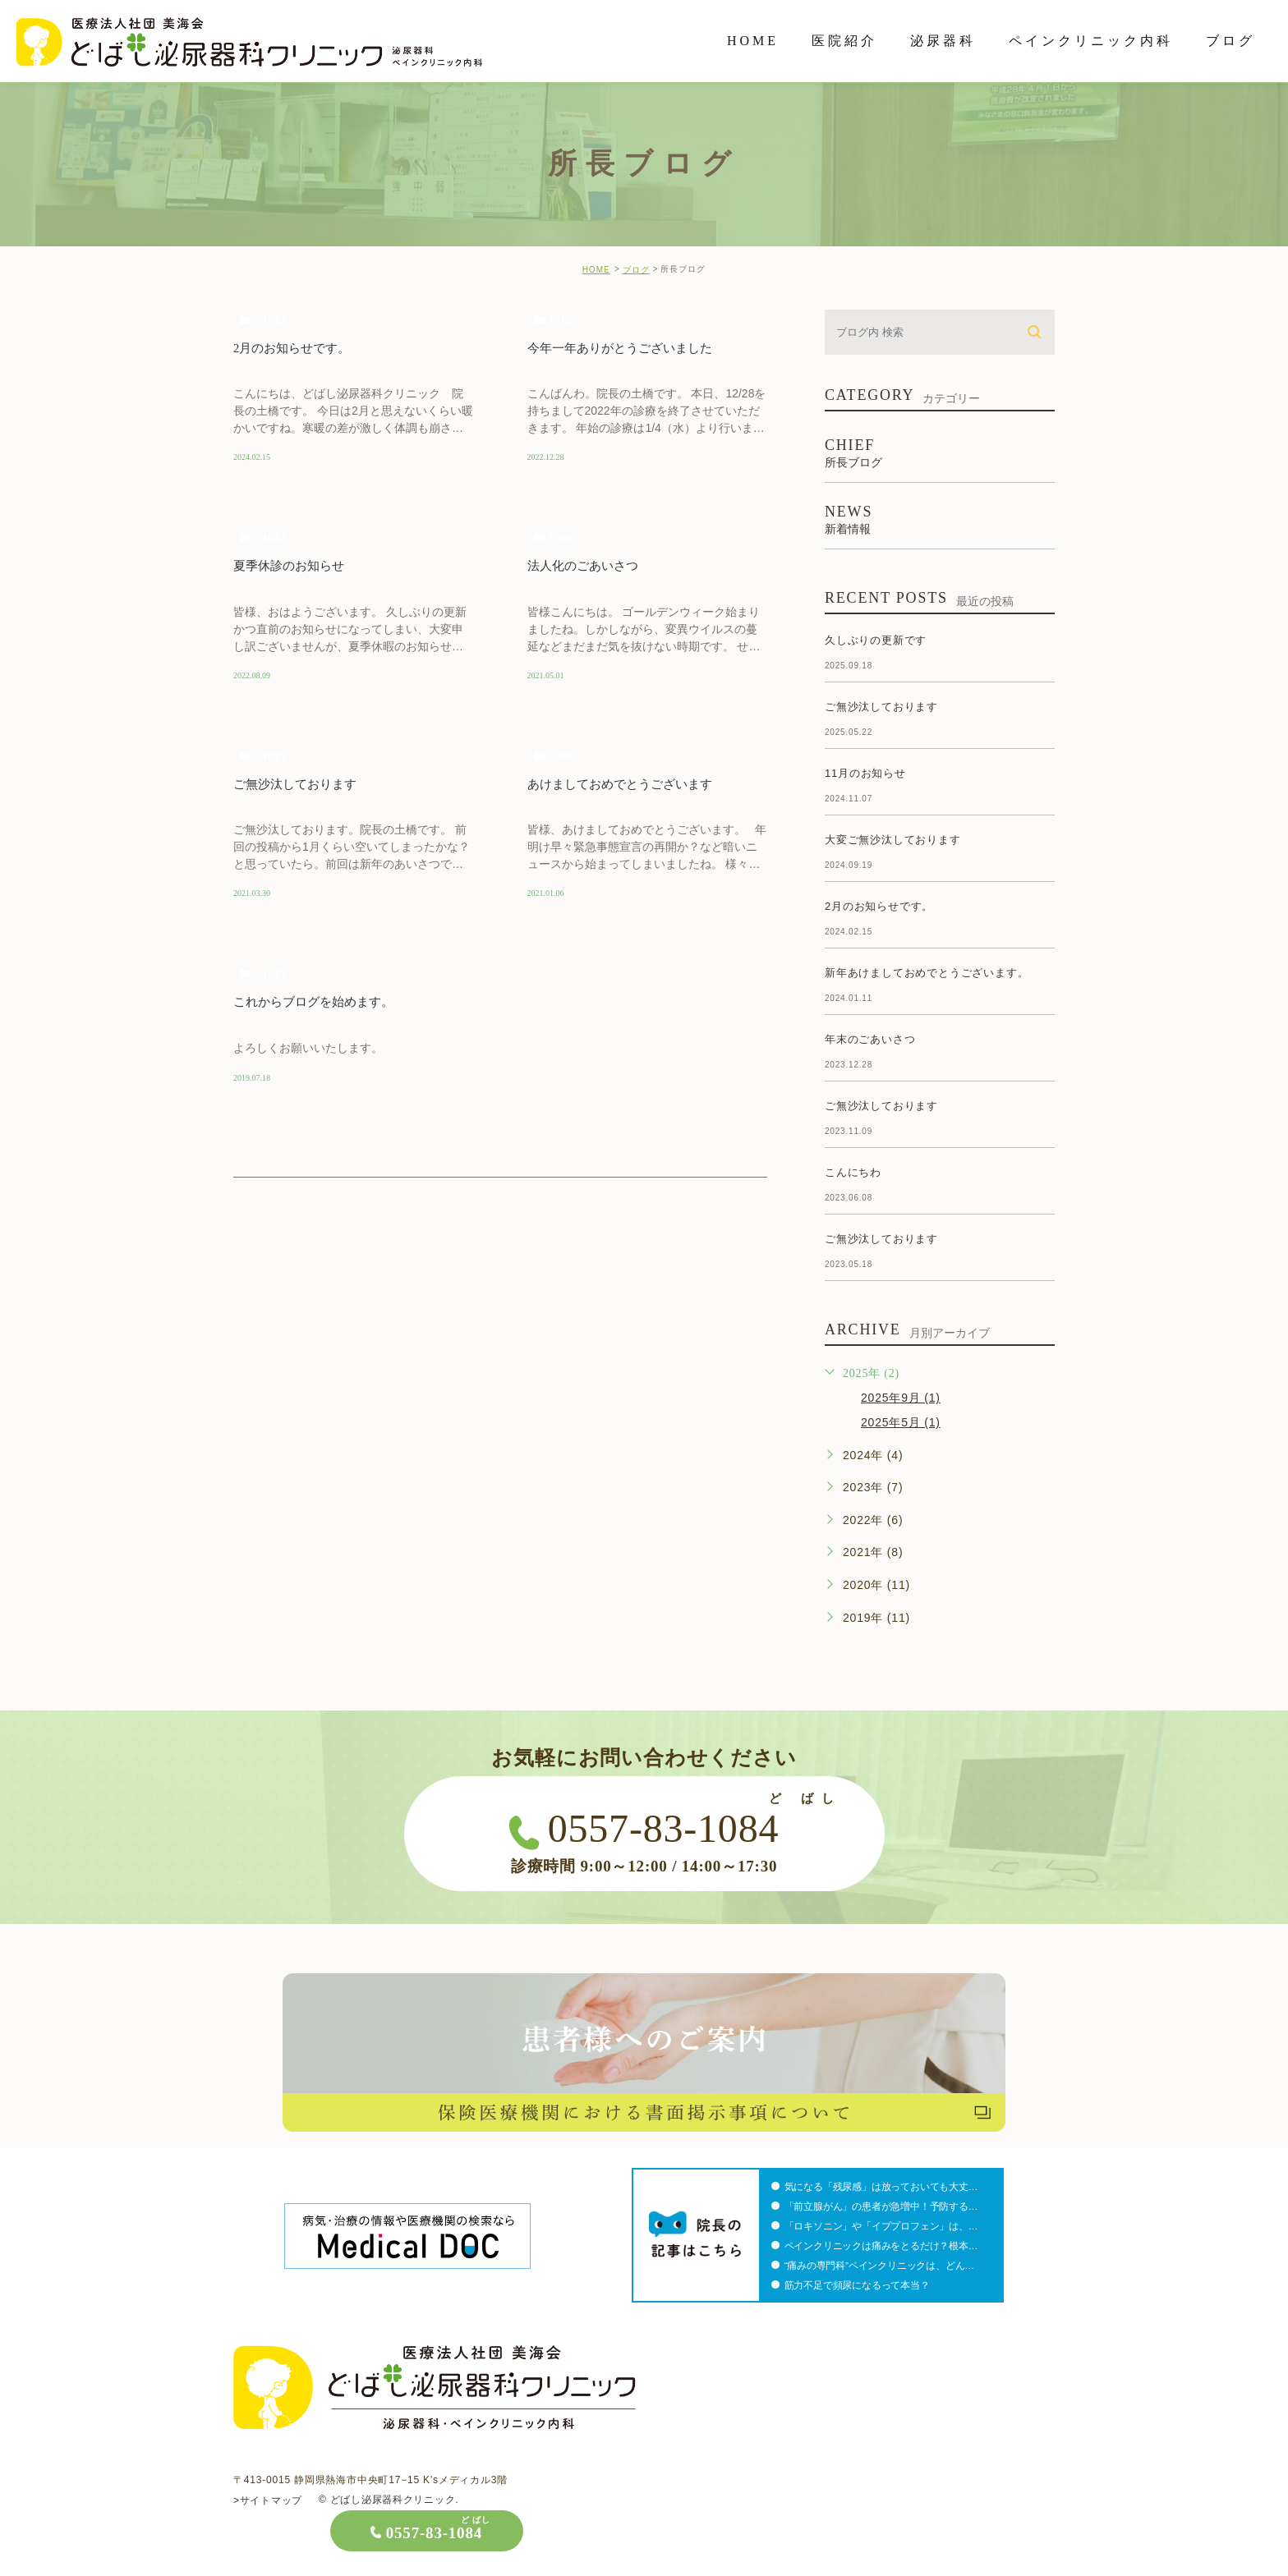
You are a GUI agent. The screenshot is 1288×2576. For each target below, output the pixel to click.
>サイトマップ (267, 2500)
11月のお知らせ (865, 773)
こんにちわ (853, 1172)
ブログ (636, 269)
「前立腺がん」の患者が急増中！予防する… (884, 2206)
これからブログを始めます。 (318, 1004)
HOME (596, 269)
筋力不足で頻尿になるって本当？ (862, 2285)
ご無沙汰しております (299, 785)
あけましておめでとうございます (625, 785)
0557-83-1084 (1127, 2533)
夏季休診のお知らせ (292, 566)
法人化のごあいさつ (586, 566)
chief (272, 320)
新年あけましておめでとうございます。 (926, 973)
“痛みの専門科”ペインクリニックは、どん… (883, 2266)
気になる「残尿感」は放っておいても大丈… (884, 2187)
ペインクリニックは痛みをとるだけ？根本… (884, 2246)
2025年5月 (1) (901, 1422)
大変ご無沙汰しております (893, 839)
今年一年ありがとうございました (625, 348)
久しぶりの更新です (876, 640)
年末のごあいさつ (870, 1039)
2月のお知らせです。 (295, 348)
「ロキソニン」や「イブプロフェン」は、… (884, 2226)
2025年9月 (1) (901, 1397)
